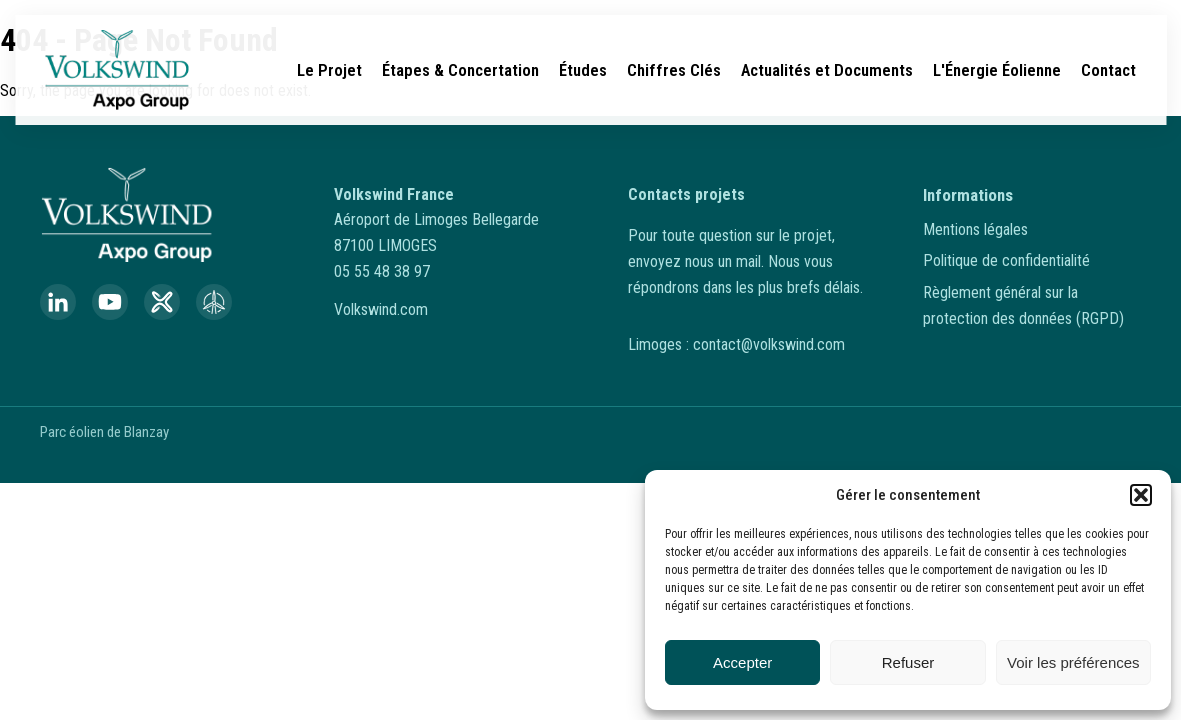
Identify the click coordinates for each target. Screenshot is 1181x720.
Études (583, 70)
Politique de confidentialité (1006, 260)
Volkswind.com (381, 309)
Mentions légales (975, 229)
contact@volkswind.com (769, 344)
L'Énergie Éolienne (997, 70)
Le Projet (329, 70)
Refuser (908, 662)
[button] (1141, 495)
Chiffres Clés (674, 70)
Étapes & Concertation (460, 70)
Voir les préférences (1073, 662)
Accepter (742, 662)
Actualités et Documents (827, 70)
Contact (1108, 70)
